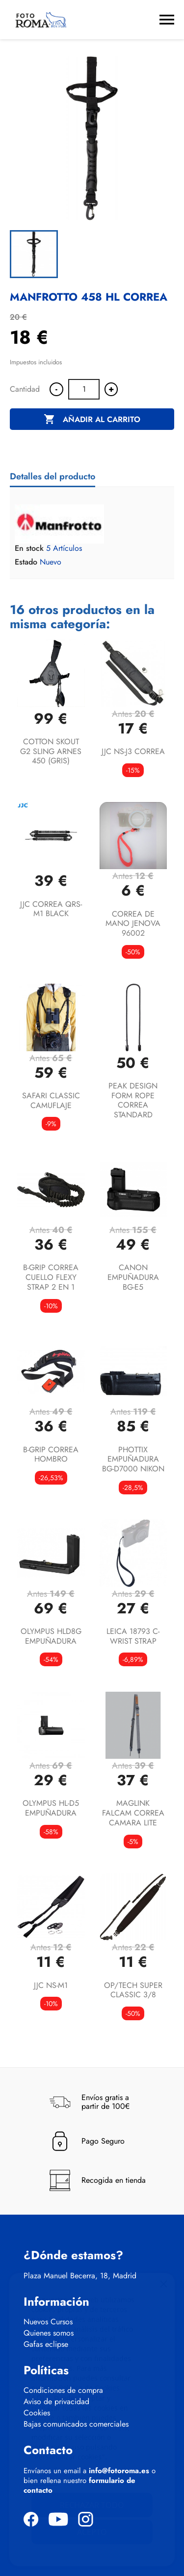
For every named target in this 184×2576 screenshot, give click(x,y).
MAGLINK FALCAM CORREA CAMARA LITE (133, 1812)
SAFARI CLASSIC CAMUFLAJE (51, 1100)
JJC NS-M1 (51, 1985)
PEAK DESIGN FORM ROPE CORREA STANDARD (133, 1100)
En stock (29, 548)
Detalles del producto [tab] (52, 476)
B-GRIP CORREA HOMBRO (51, 1454)
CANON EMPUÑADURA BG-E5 (133, 1277)
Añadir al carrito (92, 419)
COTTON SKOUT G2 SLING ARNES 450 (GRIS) (50, 751)
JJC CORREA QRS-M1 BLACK (51, 909)
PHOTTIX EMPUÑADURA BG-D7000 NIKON (133, 1459)
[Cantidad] (84, 389)
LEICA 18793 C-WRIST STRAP (132, 1636)
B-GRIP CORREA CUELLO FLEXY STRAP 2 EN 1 (51, 1277)
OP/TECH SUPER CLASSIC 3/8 (133, 1990)
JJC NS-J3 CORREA (133, 751)
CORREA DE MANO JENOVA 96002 (132, 923)
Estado (26, 562)
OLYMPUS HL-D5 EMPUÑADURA (51, 1808)
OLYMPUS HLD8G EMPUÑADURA (51, 1636)
